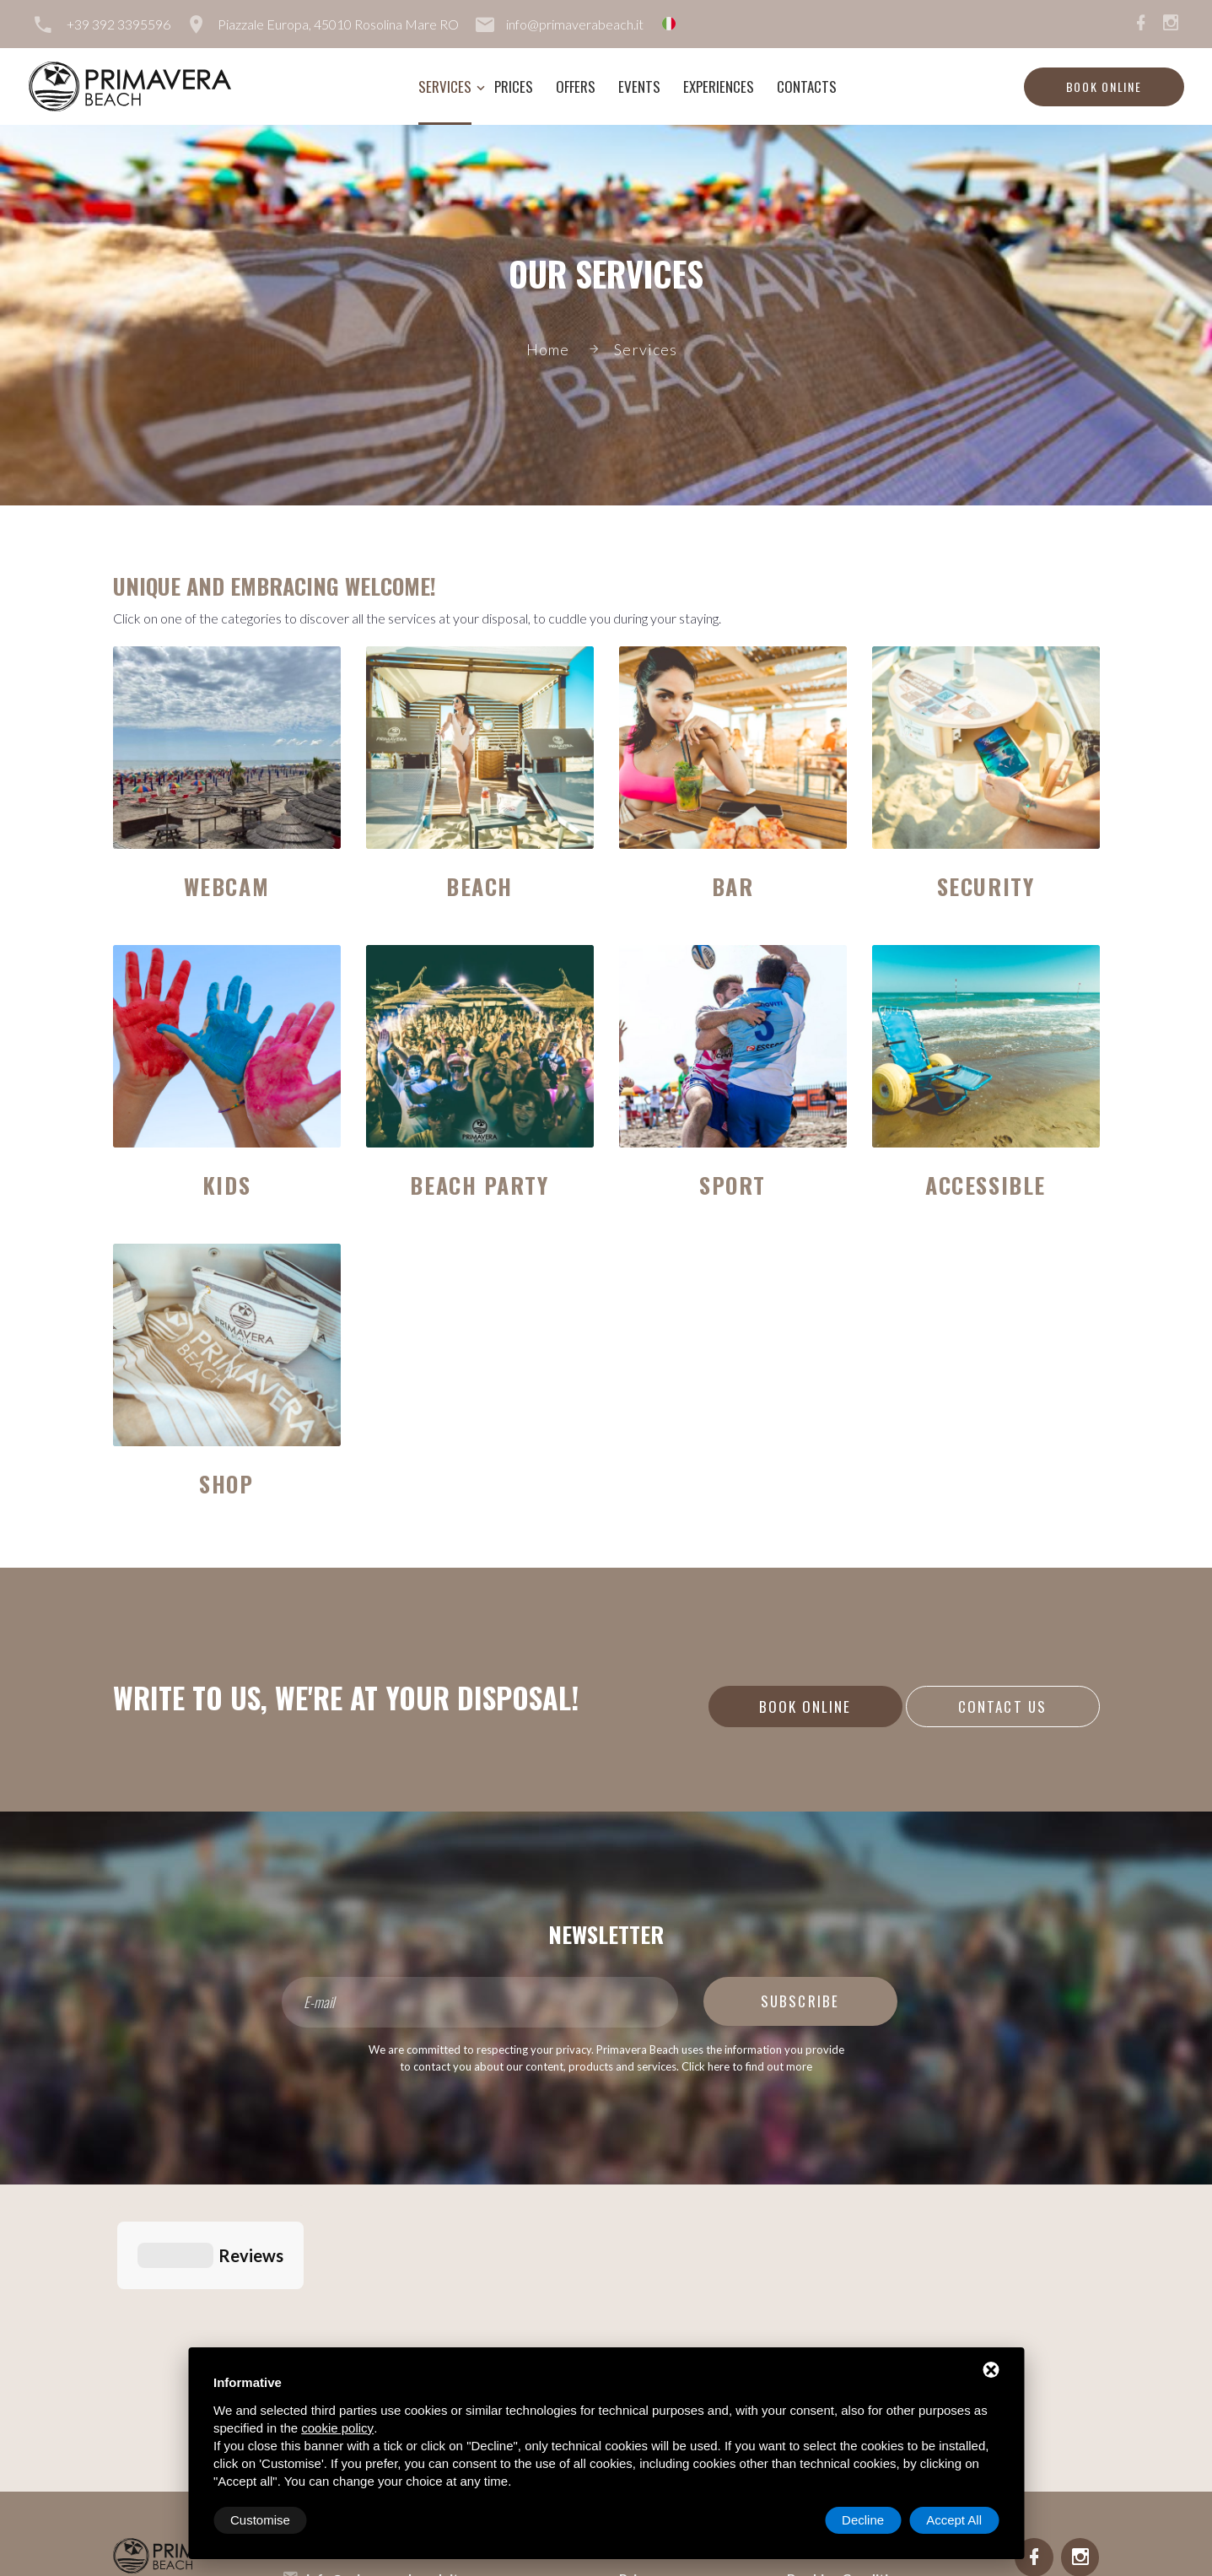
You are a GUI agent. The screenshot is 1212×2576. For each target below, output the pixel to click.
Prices (513, 86)
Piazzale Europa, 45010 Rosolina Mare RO (338, 24)
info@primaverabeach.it (575, 24)
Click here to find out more (746, 2066)
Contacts (807, 86)
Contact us (1002, 1706)
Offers (575, 86)
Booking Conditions (849, 2291)
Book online (1103, 86)
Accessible (985, 1185)
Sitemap (330, 2346)
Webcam (226, 886)
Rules (804, 2318)
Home (547, 349)
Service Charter (836, 2345)
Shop (226, 1483)
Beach (479, 886)
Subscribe (799, 2001)
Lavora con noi (833, 2264)
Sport (732, 1185)
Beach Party (479, 1185)
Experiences (718, 86)
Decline (863, 2520)
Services (444, 86)
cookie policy (337, 2428)
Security (985, 886)
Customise (260, 2520)
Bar (733, 886)
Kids (226, 1185)
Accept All (954, 2520)
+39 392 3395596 (118, 24)
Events (639, 86)
